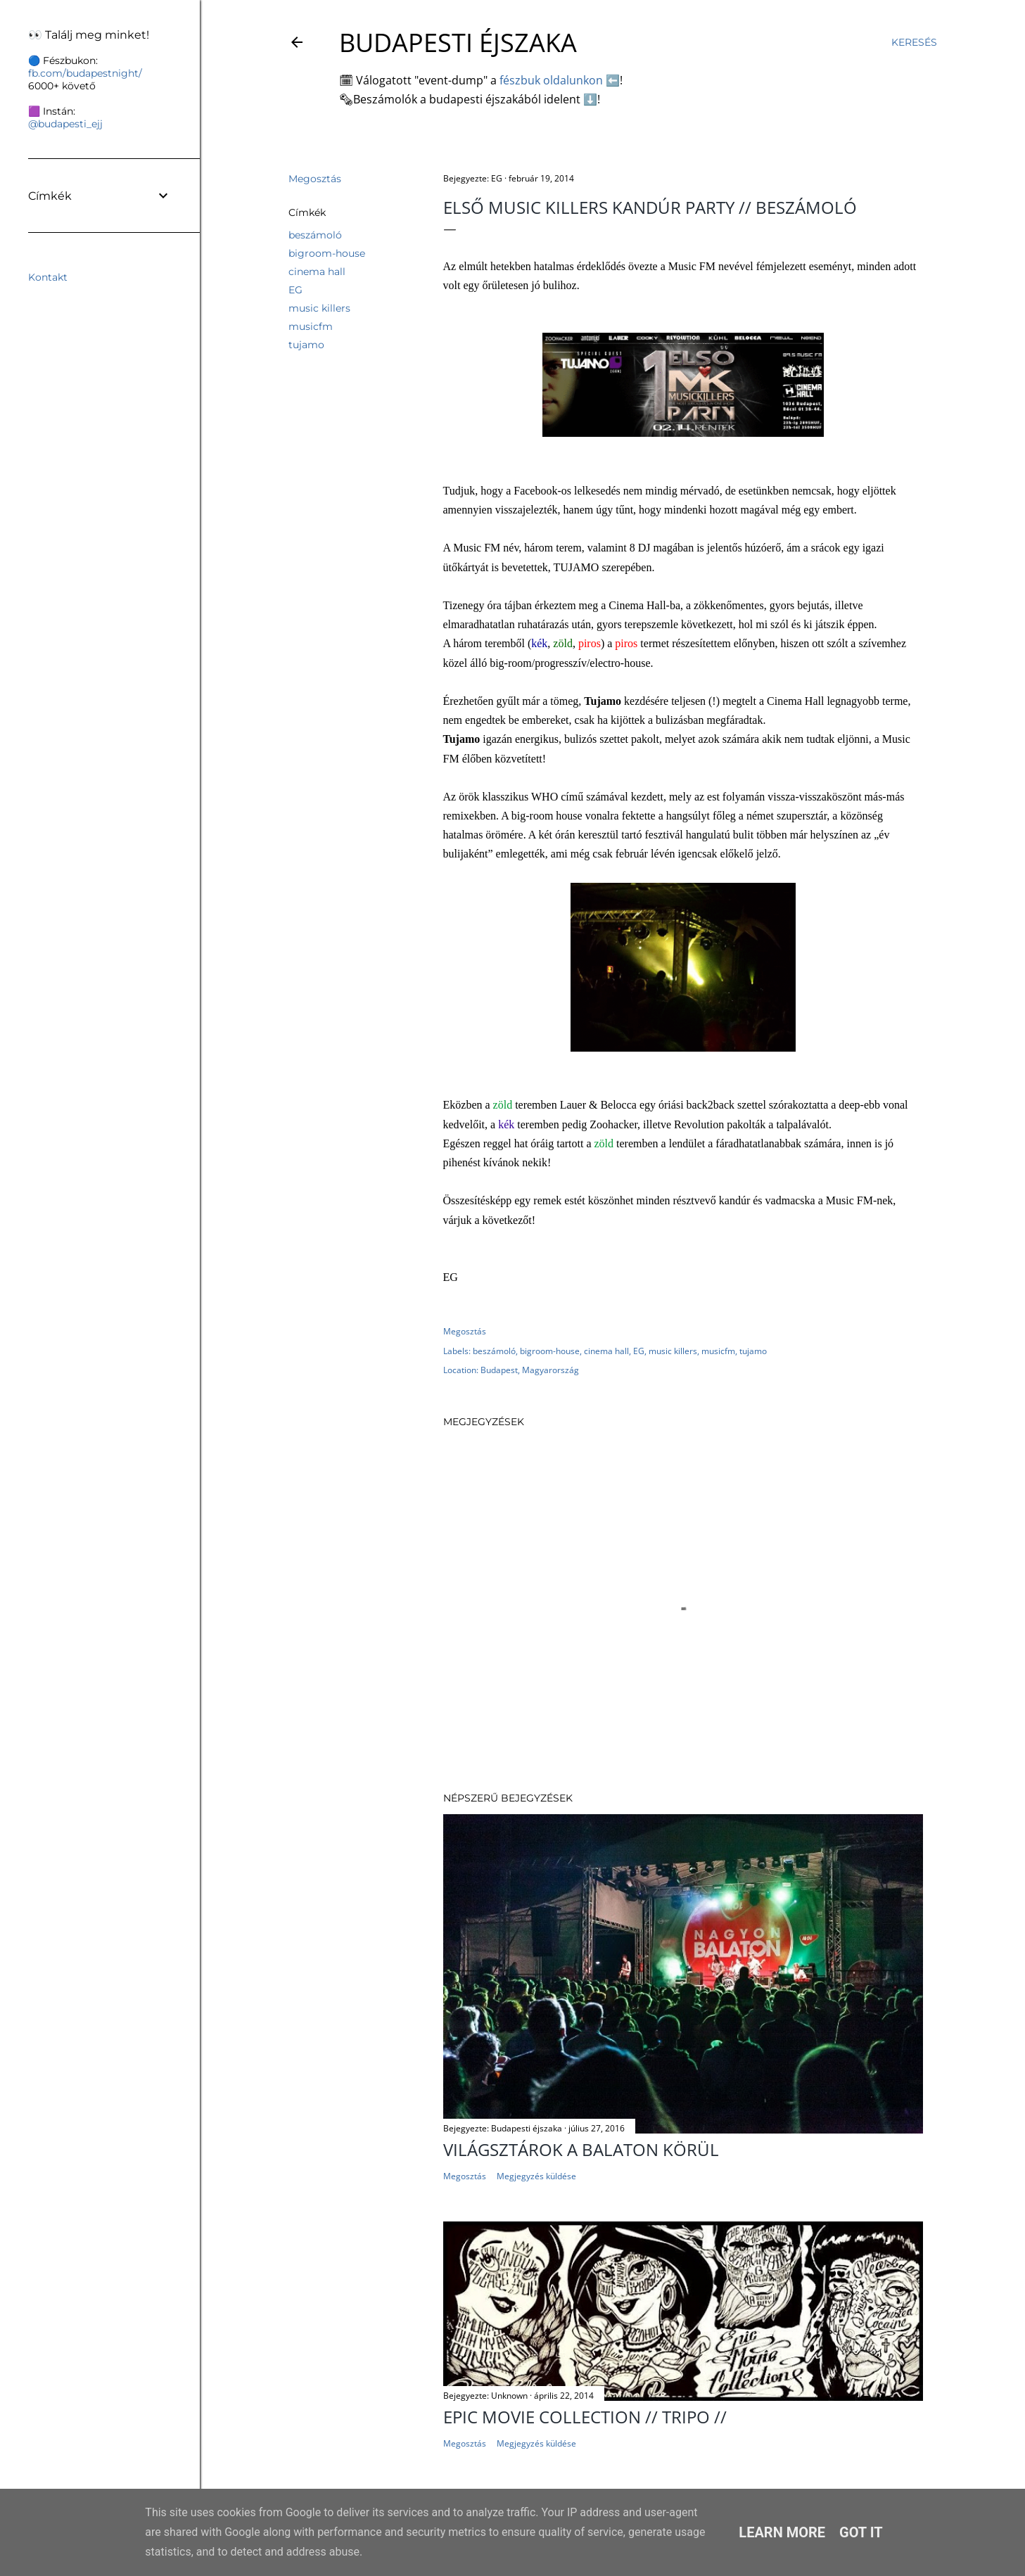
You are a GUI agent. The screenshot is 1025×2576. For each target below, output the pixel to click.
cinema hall (316, 271)
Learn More (782, 2532)
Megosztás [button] (314, 178)
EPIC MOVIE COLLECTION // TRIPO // (585, 2416)
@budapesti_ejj (65, 123)
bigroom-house (326, 253)
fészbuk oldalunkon (551, 80)
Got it (861, 2532)
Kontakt (48, 277)
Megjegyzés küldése (536, 2176)
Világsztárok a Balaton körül (581, 2149)
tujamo (306, 344)
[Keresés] (914, 42)
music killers (319, 308)
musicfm (310, 326)
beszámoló (315, 235)
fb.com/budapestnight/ (85, 73)
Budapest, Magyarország (529, 1370)
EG (295, 289)
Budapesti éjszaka (458, 42)
